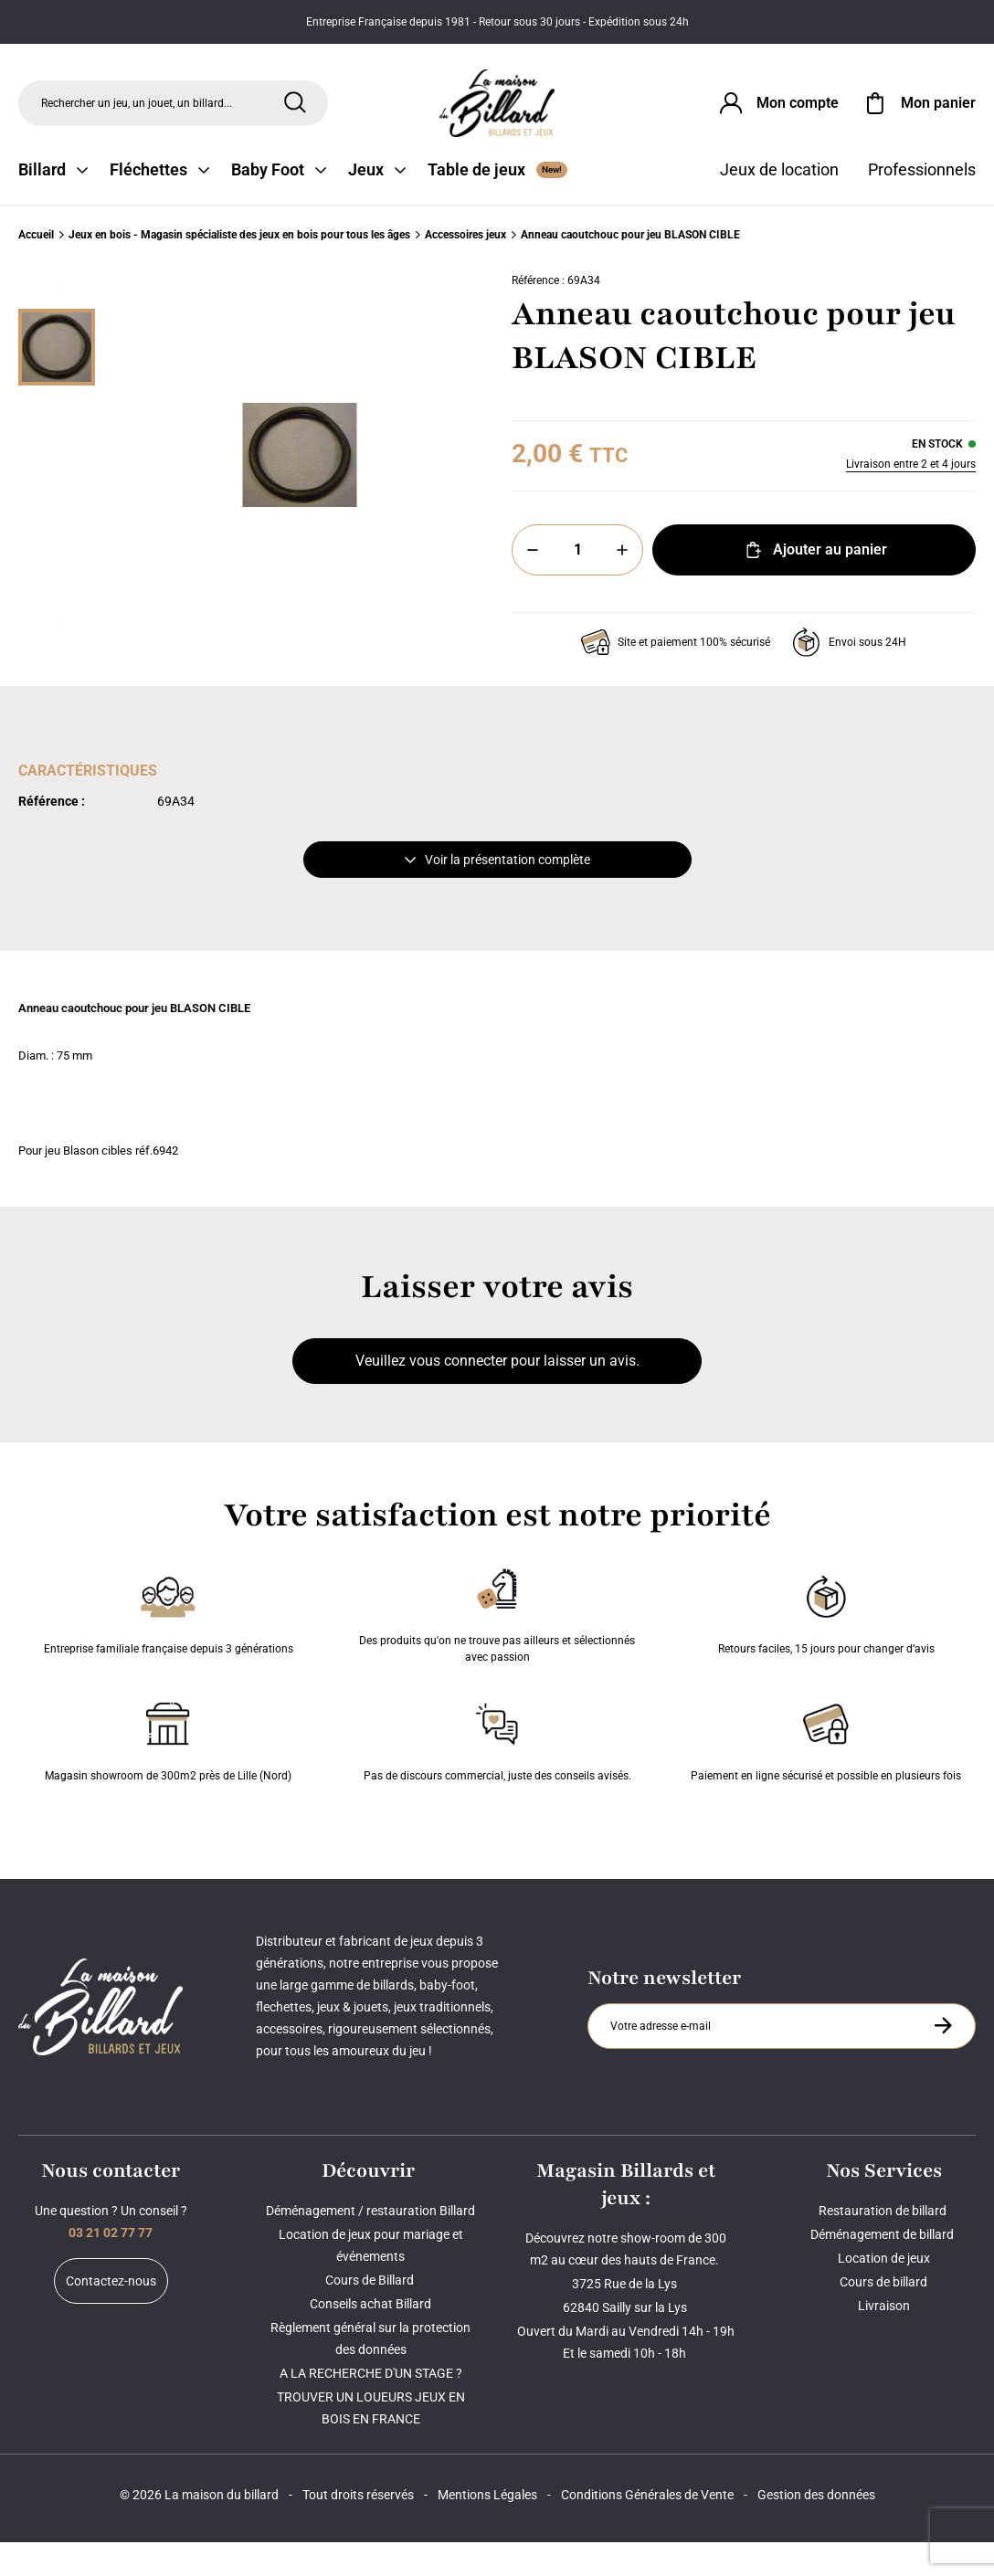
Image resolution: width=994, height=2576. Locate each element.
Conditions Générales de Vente (647, 2528)
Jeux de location (779, 203)
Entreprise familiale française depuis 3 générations (168, 1645)
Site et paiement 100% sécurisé (675, 676)
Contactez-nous (111, 2314)
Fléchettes (159, 203)
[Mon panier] (918, 113)
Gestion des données (816, 2528)
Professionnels (922, 203)
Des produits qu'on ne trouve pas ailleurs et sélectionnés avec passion (497, 1645)
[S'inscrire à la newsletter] (943, 2059)
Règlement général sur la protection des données (370, 2372)
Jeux (377, 203)
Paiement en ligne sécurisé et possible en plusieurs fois (826, 1772)
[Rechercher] (295, 112)
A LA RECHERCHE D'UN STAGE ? (371, 2407)
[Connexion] (777, 113)
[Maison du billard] (497, 113)
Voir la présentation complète (497, 893)
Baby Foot (278, 203)
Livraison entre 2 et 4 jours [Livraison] (911, 497)
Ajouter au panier (814, 584)
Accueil (36, 268)
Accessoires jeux (465, 268)
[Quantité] (577, 583)
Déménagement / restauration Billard (370, 2244)
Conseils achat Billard (370, 2337)
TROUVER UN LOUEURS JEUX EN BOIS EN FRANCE (371, 2441)
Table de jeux (497, 203)
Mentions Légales (487, 2528)
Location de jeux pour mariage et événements (371, 2279)
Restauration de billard (884, 2244)
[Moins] (533, 583)
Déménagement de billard (883, 2268)
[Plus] (622, 583)
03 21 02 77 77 (111, 2266)
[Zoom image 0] (299, 488)
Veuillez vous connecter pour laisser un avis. (497, 1394)
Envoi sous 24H (849, 676)
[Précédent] (56, 320)
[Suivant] (56, 656)
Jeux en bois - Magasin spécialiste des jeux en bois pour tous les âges (239, 268)
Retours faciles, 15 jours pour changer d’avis (826, 1645)
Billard (53, 203)
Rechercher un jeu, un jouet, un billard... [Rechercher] (136, 113)
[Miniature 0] (56, 381)
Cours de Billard (371, 2314)
